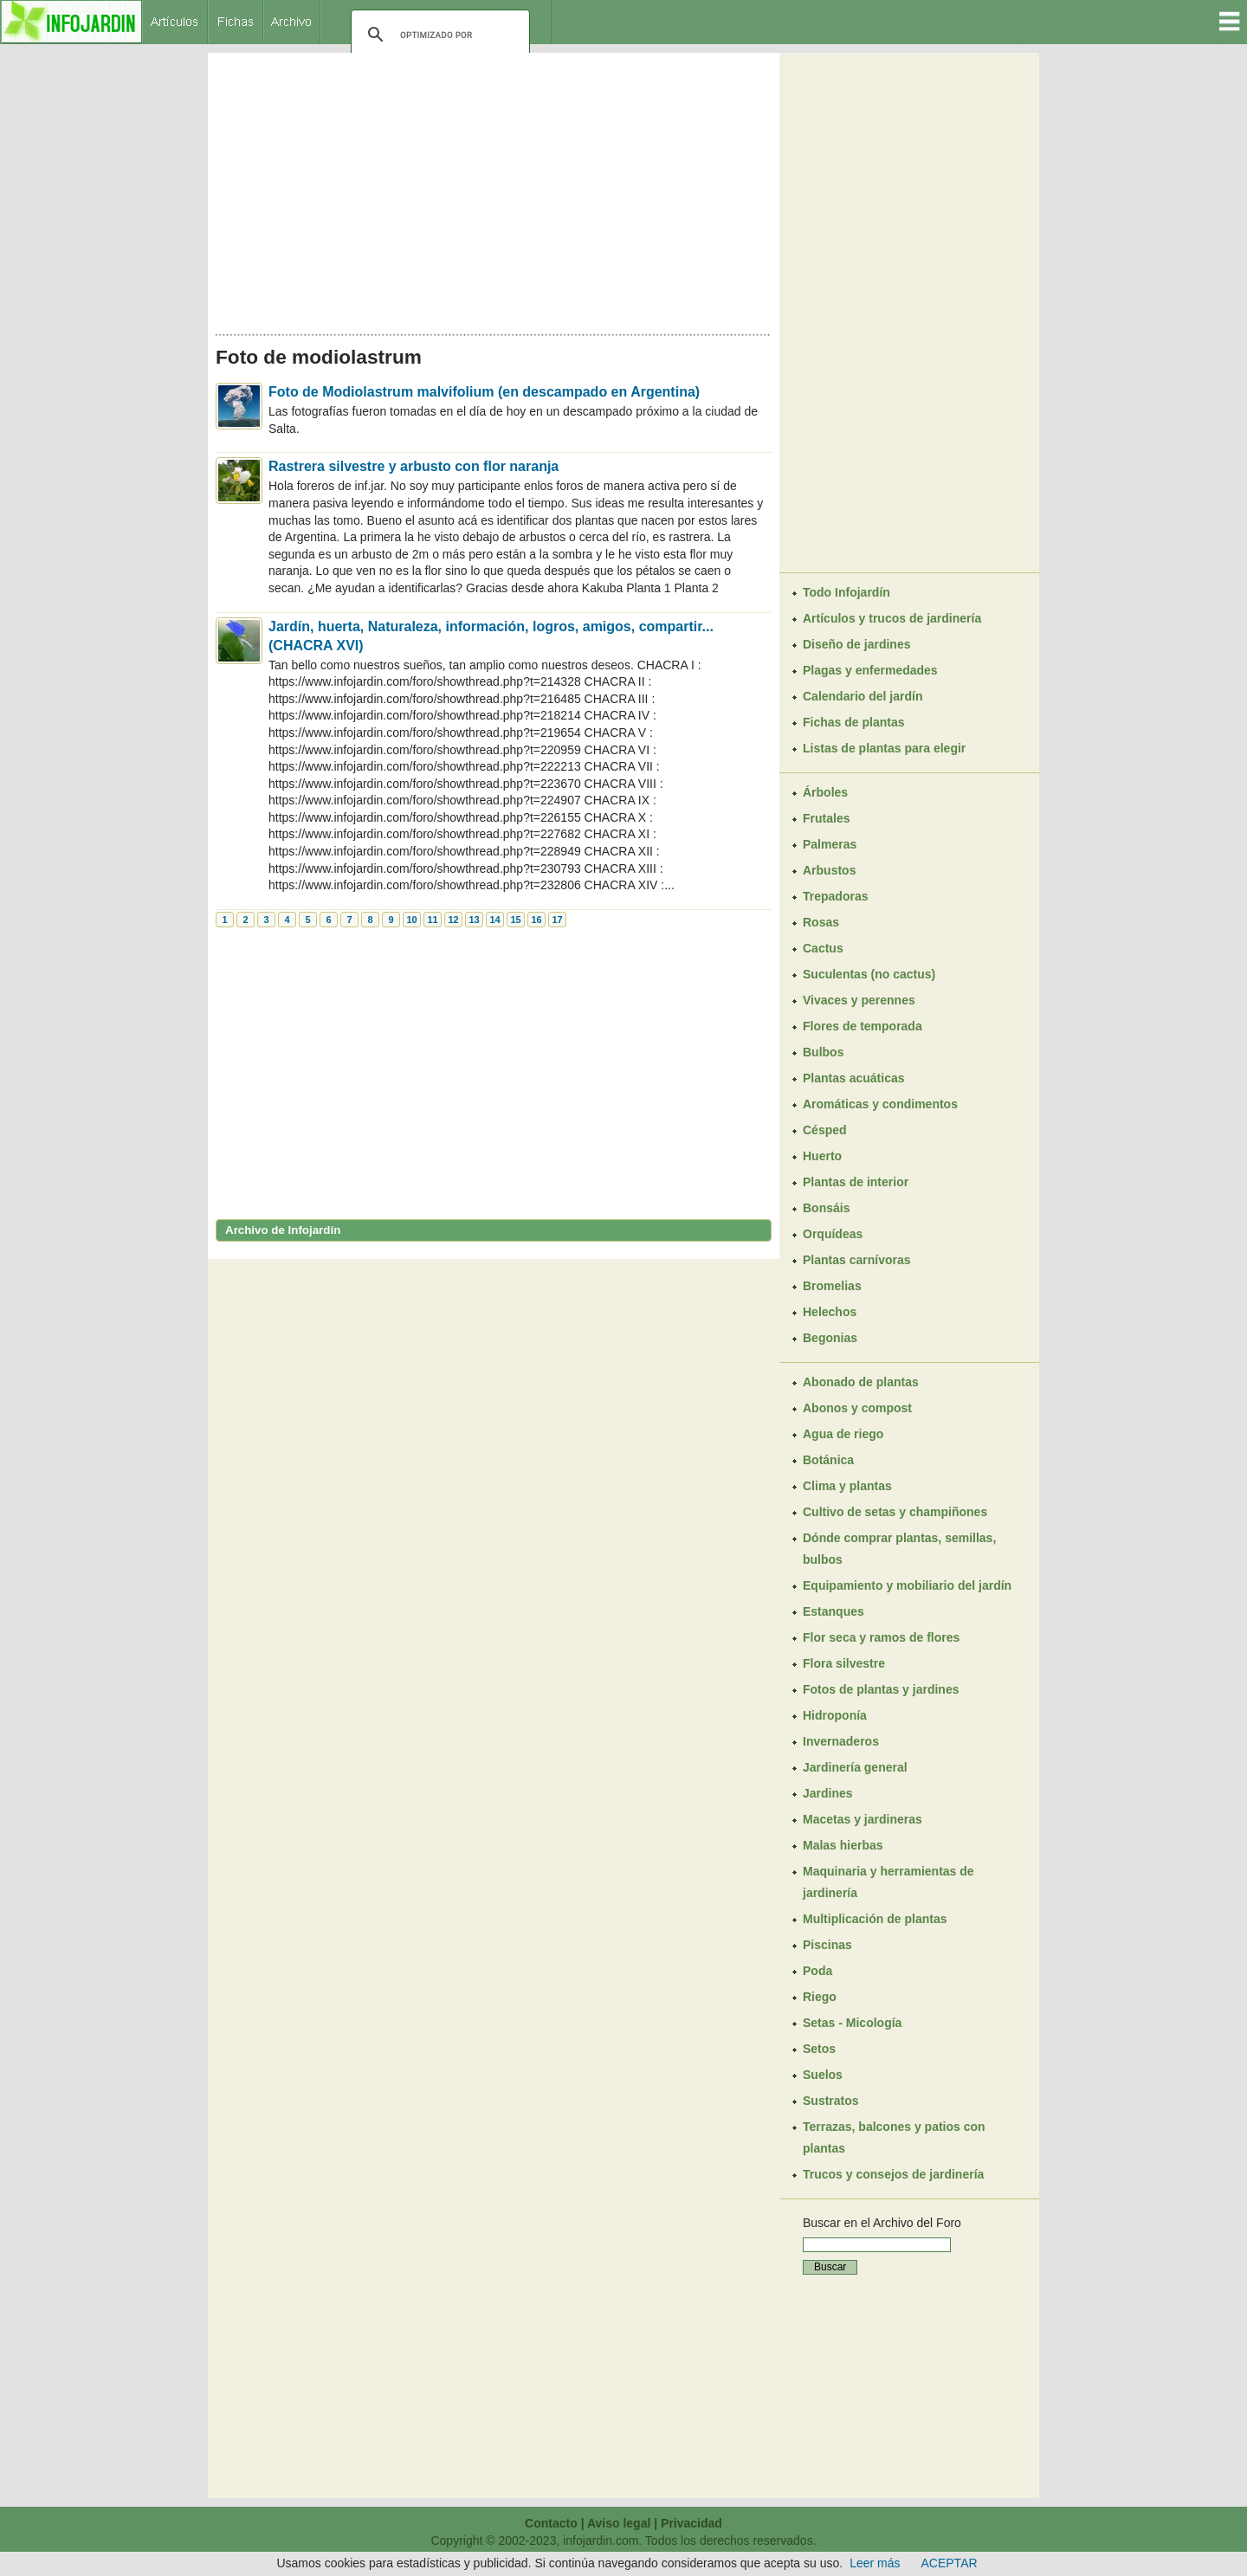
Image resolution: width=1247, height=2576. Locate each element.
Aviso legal (618, 2523)
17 (557, 919)
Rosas (821, 922)
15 (515, 919)
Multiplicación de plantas (875, 1919)
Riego (820, 1997)
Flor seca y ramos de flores (881, 1637)
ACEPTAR (949, 2563)
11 (432, 919)
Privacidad (691, 2523)
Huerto (822, 1156)
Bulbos (823, 1052)
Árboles (825, 792)
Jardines (828, 1793)
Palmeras (829, 844)
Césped (825, 1130)
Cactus (823, 948)
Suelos (823, 2075)
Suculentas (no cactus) (869, 974)
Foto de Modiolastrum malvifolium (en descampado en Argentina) (484, 391)
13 (473, 919)
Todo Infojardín (846, 592)
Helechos (829, 1312)
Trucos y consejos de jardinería (893, 2174)
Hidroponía (835, 1715)
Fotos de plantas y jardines (881, 1689)
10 (411, 919)
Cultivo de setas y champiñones (895, 1512)
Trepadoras (835, 896)
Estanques (833, 1611)
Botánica (828, 1460)
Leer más (875, 2563)
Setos (819, 2049)
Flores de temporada (862, 1026)
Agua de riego (843, 1434)
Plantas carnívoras (857, 1260)
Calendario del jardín (862, 696)
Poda (817, 1971)
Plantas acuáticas (854, 1078)
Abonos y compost (857, 1408)
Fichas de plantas (853, 722)
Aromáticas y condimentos (880, 1104)
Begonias (830, 1338)
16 (536, 919)
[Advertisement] (494, 189)
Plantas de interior (855, 1182)
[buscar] (437, 34)
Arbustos (829, 870)
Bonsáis (826, 1208)
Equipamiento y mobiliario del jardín (907, 1585)
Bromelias (832, 1286)
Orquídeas (833, 1234)
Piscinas (827, 1945)
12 (453, 919)
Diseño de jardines (856, 644)
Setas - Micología (852, 2023)
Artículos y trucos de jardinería (892, 618)
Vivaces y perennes (859, 1000)
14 (494, 919)
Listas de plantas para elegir (884, 748)
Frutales (826, 818)
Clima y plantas (847, 1486)
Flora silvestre (844, 1663)
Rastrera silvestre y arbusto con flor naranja (413, 466)
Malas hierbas (843, 1845)
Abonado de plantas (861, 1382)
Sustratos (831, 2101)
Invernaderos (841, 1741)
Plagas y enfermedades (870, 670)
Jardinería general (855, 1767)
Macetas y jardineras (862, 1819)
